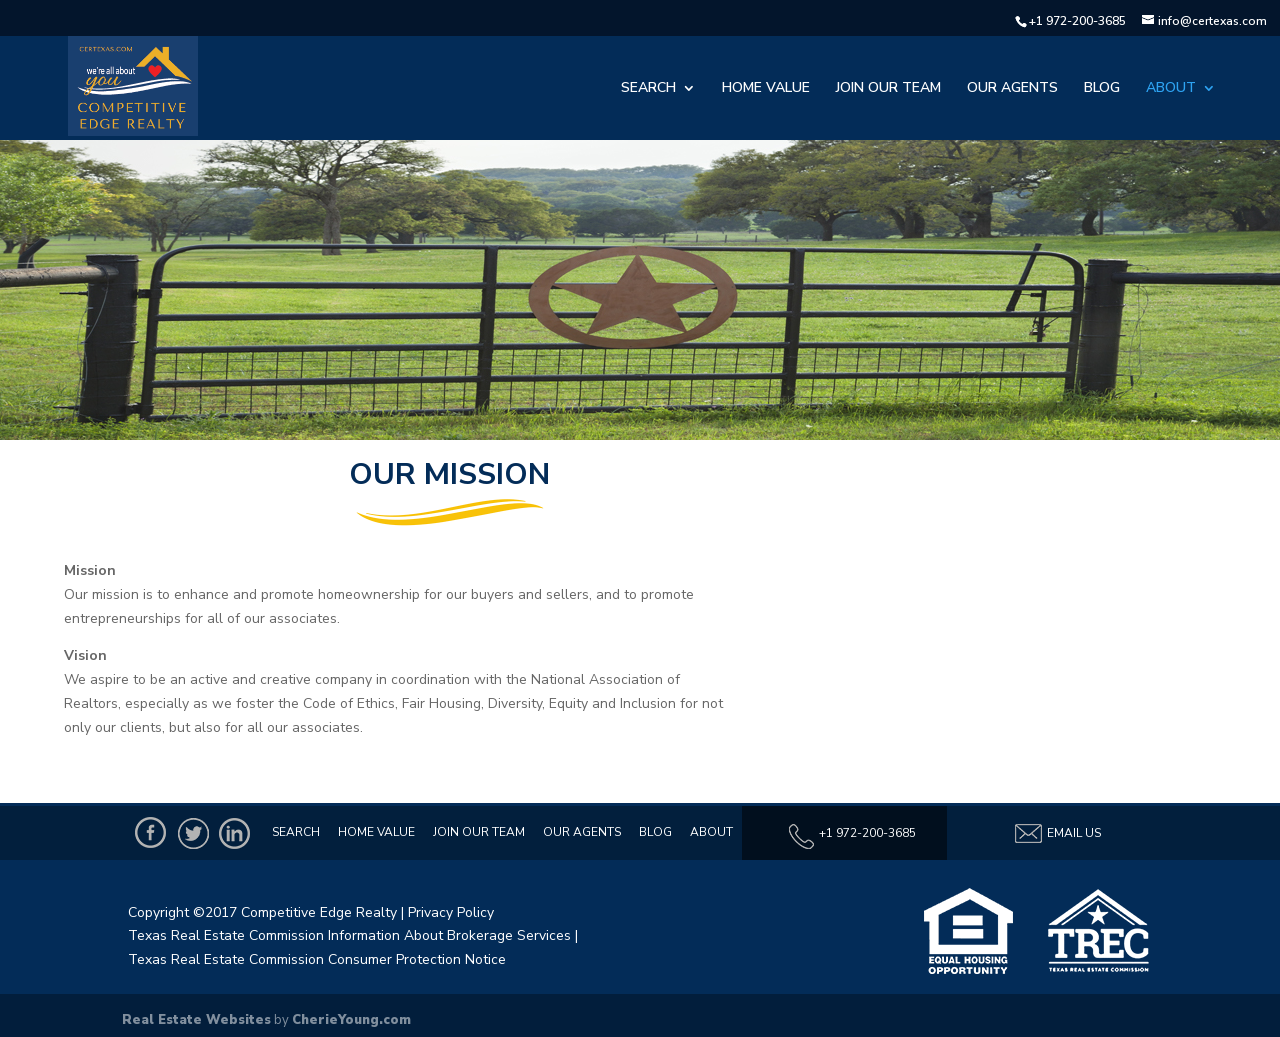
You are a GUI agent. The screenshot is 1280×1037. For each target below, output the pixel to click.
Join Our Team (888, 89)
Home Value (766, 89)
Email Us (1057, 833)
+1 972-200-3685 (1077, 21)
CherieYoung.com (351, 1020)
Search (648, 89)
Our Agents (1012, 89)
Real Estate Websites (196, 1020)
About (1171, 89)
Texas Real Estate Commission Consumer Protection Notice (317, 959)
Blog (1102, 89)
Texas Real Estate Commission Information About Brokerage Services (349, 935)
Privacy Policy (451, 912)
